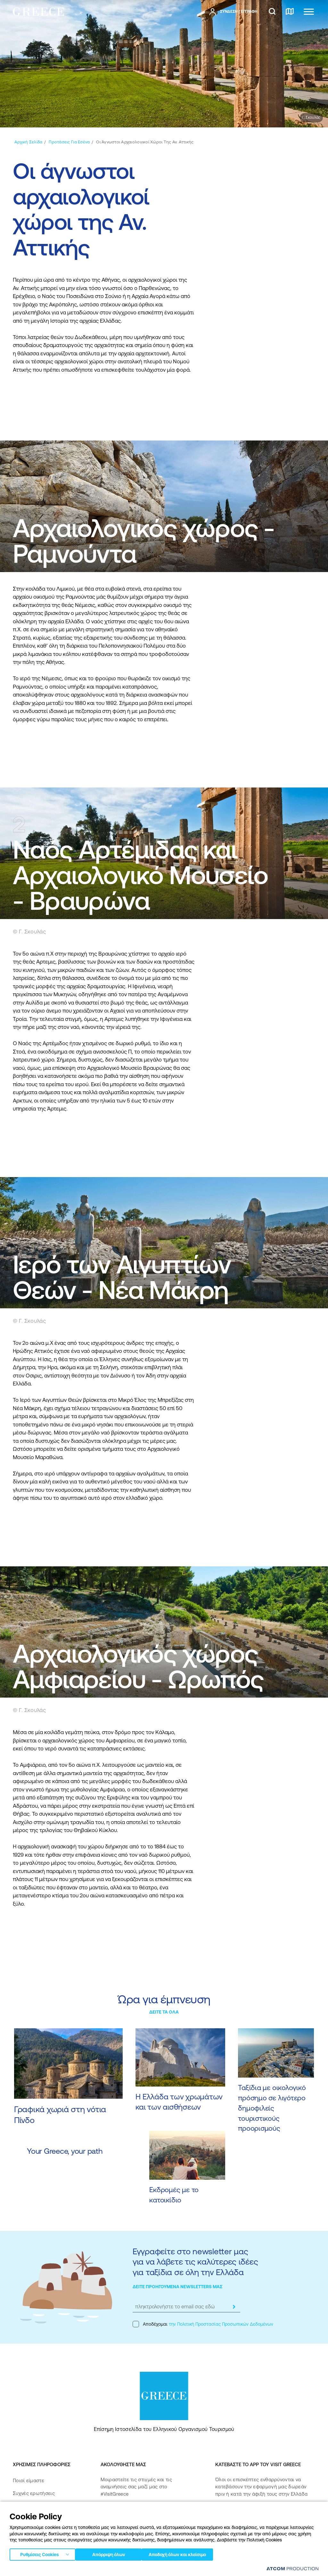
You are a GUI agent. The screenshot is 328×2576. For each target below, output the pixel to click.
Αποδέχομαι (203, 2324)
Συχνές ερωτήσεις (34, 2493)
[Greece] (38, 11)
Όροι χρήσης (140, 2569)
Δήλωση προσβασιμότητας (44, 2545)
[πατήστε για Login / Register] (233, 12)
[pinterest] (165, 2513)
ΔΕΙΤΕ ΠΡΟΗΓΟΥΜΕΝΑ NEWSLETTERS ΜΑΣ (178, 2286)
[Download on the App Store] (237, 2514)
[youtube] (148, 2513)
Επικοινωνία (26, 2519)
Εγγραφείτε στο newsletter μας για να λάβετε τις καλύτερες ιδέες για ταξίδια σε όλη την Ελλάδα (195, 2262)
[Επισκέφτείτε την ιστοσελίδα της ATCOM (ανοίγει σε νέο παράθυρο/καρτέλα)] (289, 2569)
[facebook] (103, 2513)
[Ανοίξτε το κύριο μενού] (308, 11)
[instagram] (120, 2513)
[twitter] (134, 2513)
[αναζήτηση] (272, 11)
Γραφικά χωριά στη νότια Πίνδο (60, 2114)
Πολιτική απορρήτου (105, 2569)
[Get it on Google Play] (237, 2533)
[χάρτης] (289, 11)
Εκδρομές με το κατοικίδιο (174, 2195)
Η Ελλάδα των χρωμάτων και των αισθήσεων (179, 2101)
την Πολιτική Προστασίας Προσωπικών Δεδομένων (221, 2324)
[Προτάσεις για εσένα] (69, 142)
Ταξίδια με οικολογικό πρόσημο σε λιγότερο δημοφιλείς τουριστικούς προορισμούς (272, 2108)
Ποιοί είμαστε (28, 2480)
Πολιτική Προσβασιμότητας (44, 2532)
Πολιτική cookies (173, 2569)
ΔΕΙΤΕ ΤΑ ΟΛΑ (164, 2012)
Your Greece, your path (64, 2151)
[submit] (233, 2307)
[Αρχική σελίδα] (28, 142)
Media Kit (23, 2506)
